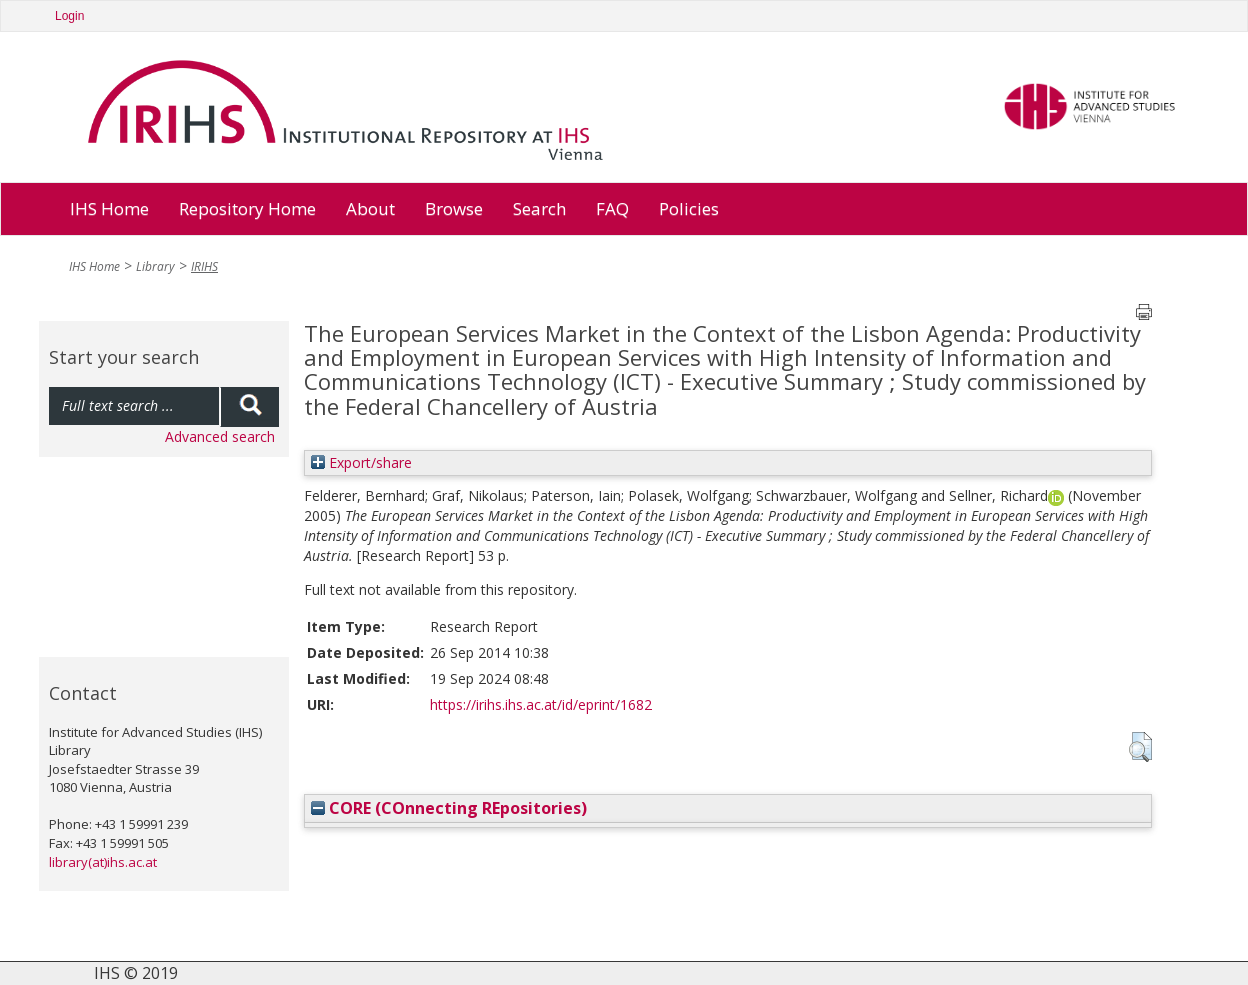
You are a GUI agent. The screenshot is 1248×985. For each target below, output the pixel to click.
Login (69, 16)
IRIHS (204, 266)
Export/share (361, 462)
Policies (689, 208)
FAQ (612, 208)
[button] (1140, 747)
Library (155, 266)
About (370, 208)
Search (539, 208)
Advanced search (220, 436)
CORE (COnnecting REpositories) (449, 808)
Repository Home (247, 208)
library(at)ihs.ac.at (103, 862)
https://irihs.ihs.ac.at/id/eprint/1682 (541, 704)
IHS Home (109, 208)
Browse (454, 208)
